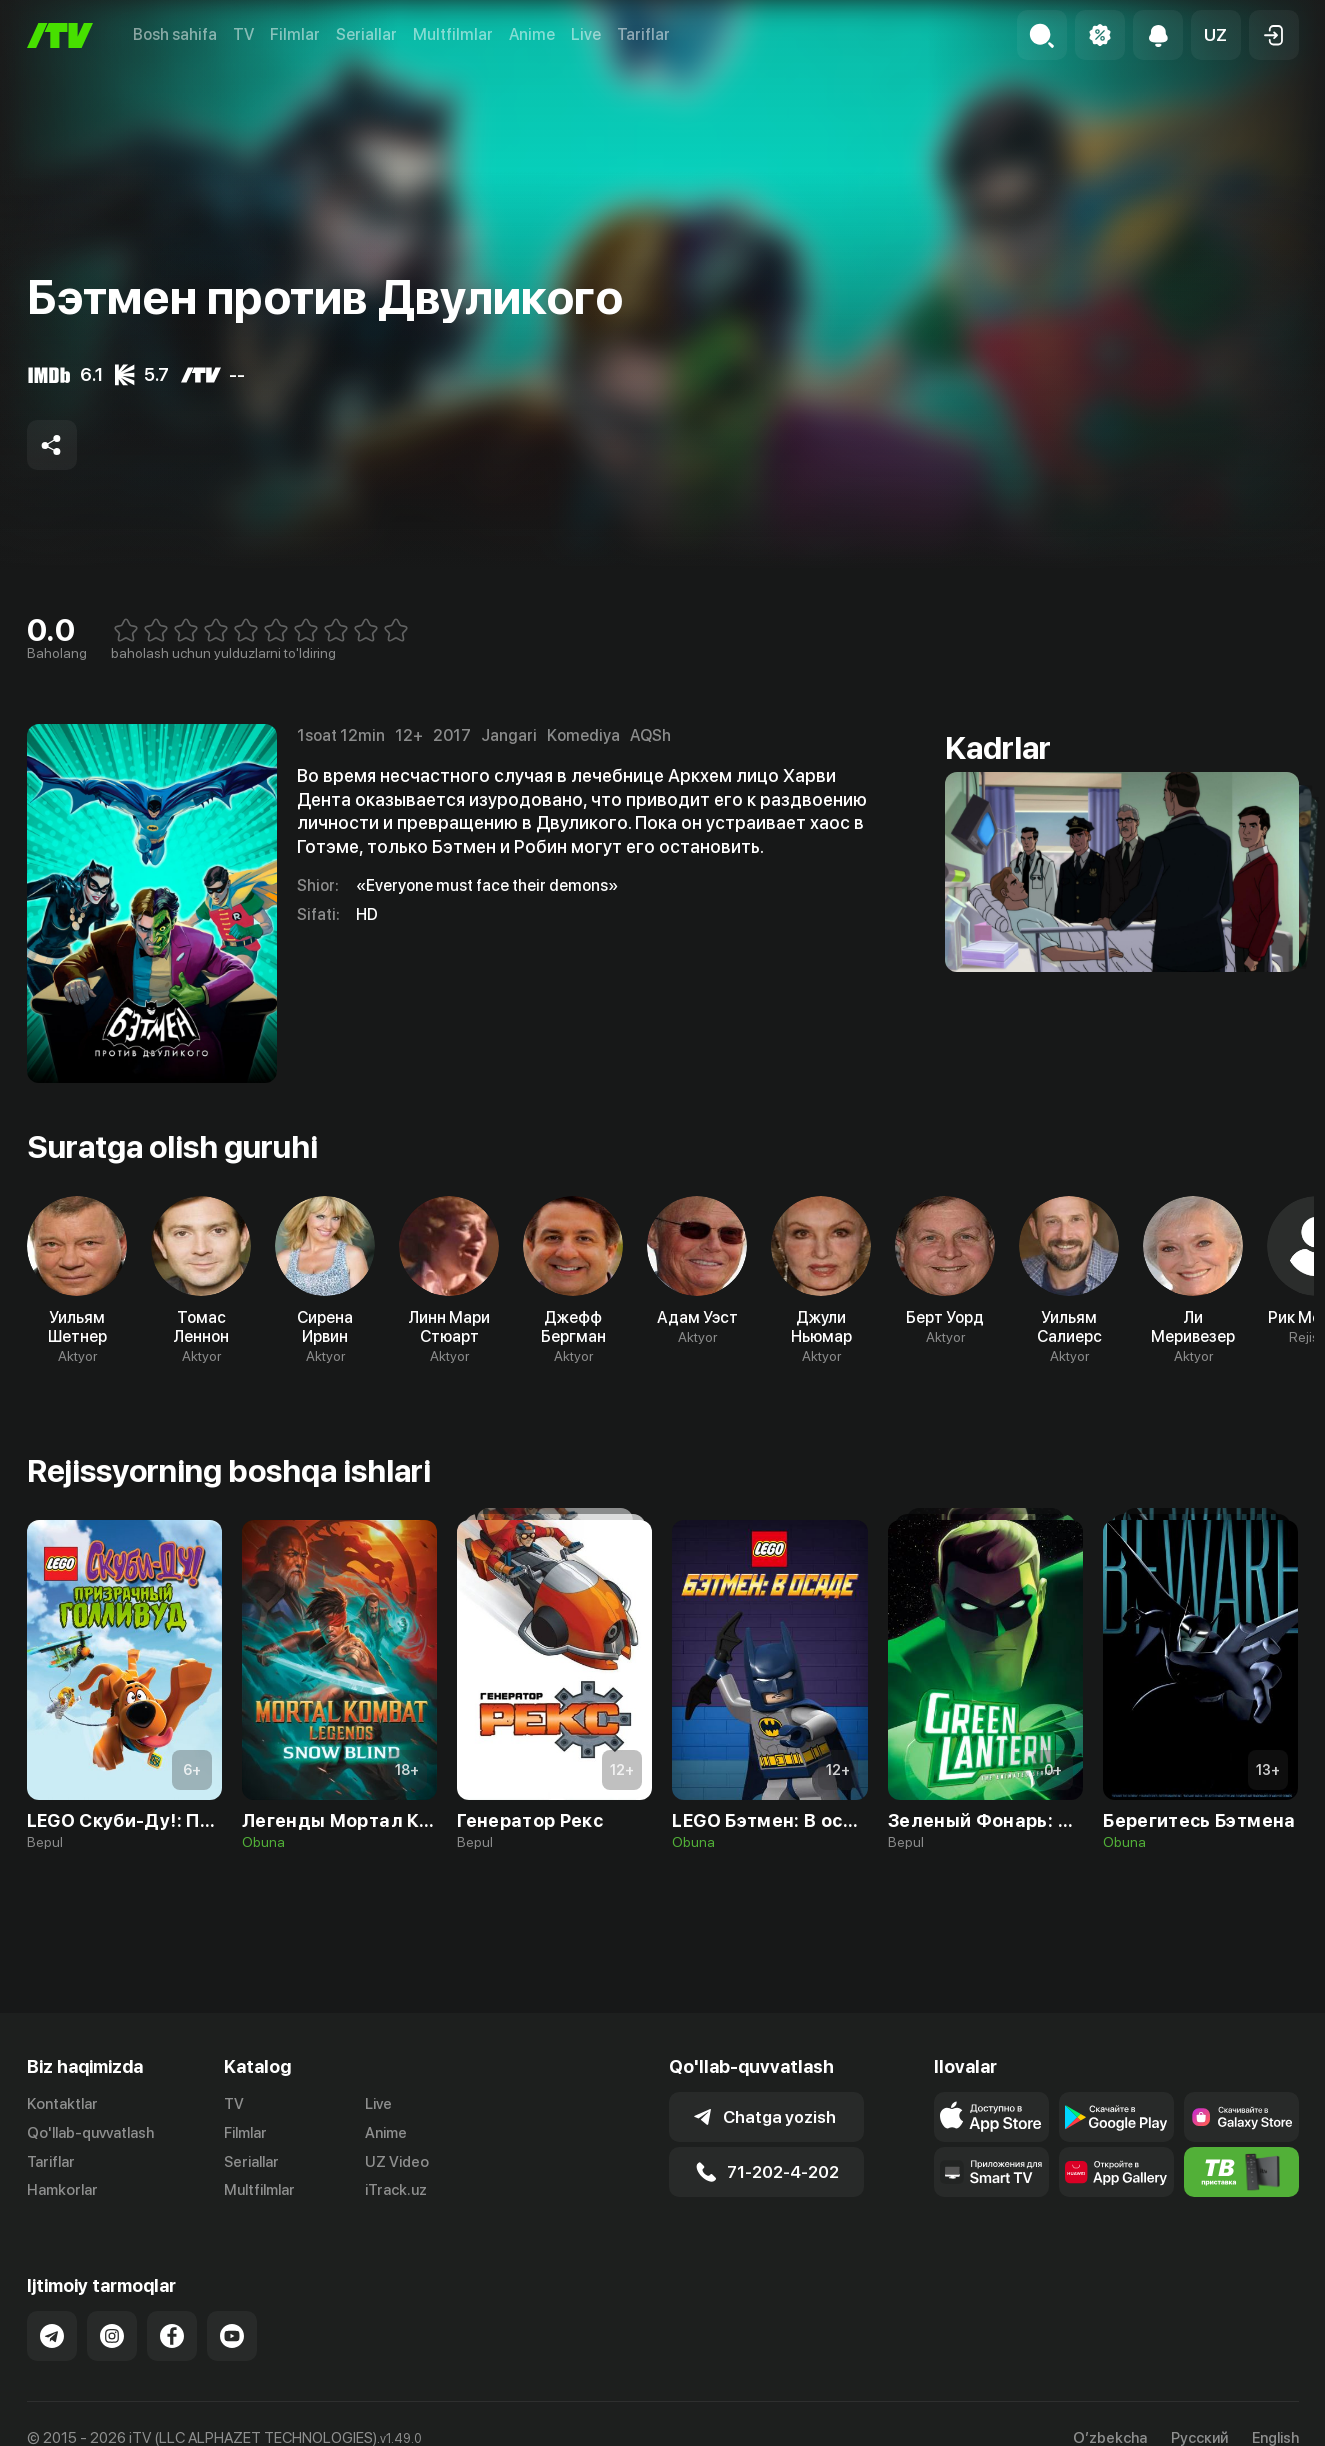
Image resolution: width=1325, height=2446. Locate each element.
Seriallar (366, 34)
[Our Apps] (991, 2172)
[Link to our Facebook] (172, 2336)
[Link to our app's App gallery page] (1116, 2172)
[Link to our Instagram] (112, 2336)
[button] (1216, 35)
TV (243, 34)
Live (586, 34)
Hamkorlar (62, 2190)
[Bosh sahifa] (60, 35)
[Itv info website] (1241, 2172)
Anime (532, 34)
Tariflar (643, 34)
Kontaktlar (62, 2104)
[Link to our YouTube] (232, 2336)
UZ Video (397, 2162)
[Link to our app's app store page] (991, 2117)
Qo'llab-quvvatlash (90, 2133)
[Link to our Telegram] (52, 2336)
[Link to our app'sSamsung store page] (1241, 2117)
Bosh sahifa (175, 34)
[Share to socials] (52, 445)
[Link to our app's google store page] (1116, 2117)
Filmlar (295, 34)
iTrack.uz (396, 2190)
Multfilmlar (453, 34)
